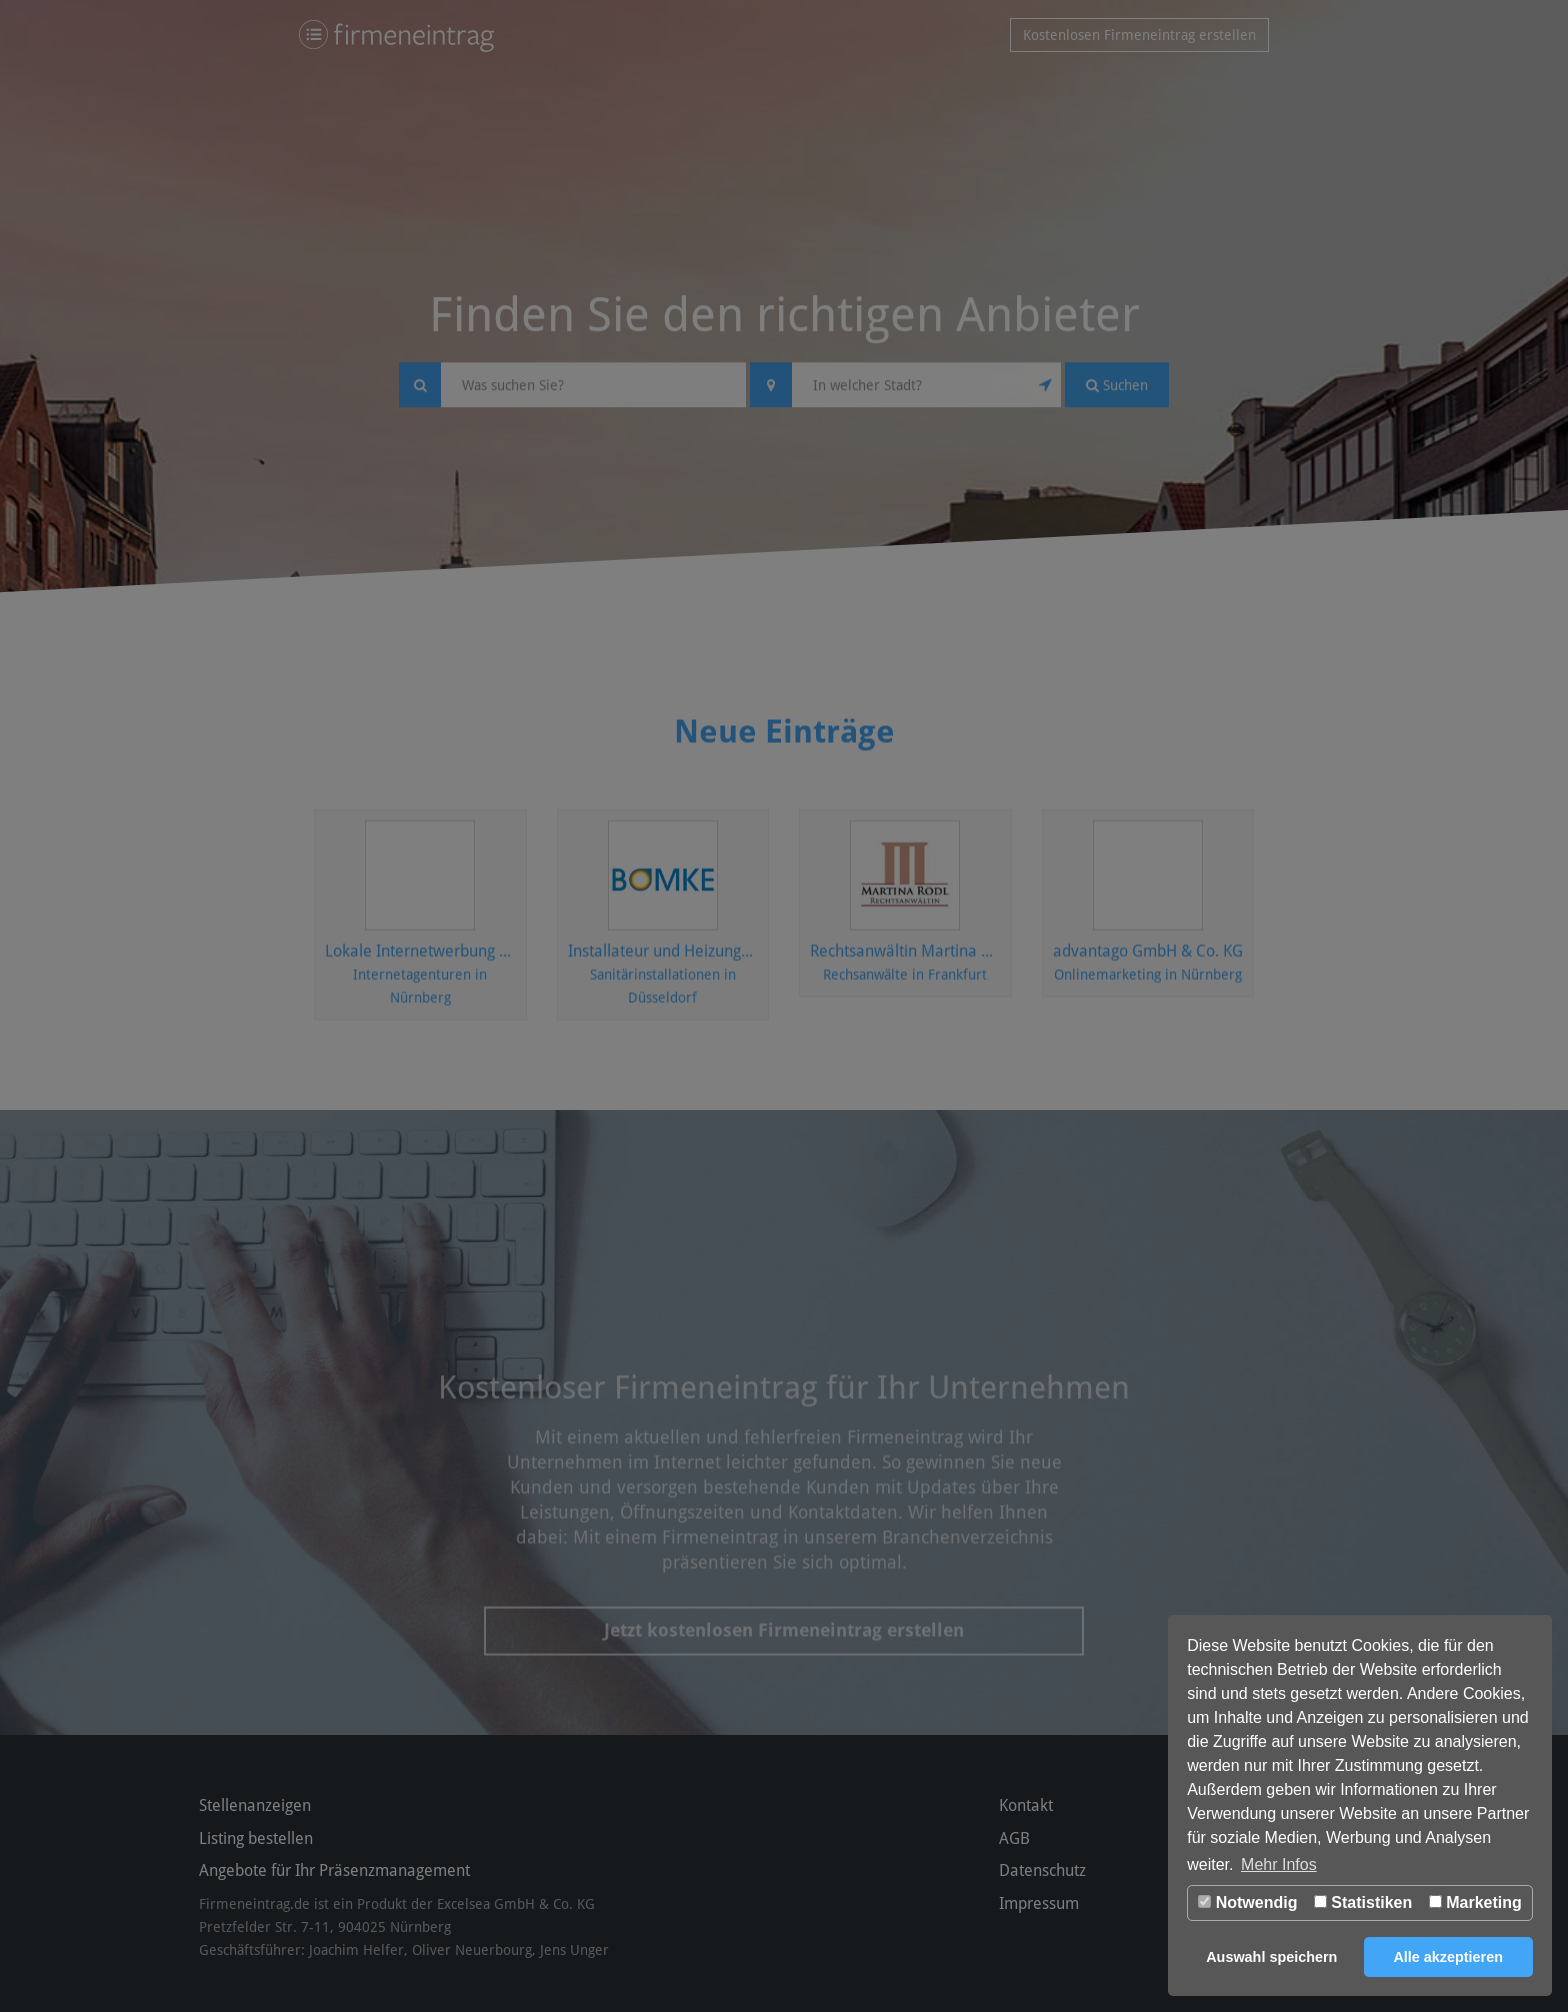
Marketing (1475, 1902)
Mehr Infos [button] (1279, 1864)
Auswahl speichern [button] (1271, 1957)
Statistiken (1363, 1902)
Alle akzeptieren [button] (1448, 1957)
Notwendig (1247, 1902)
